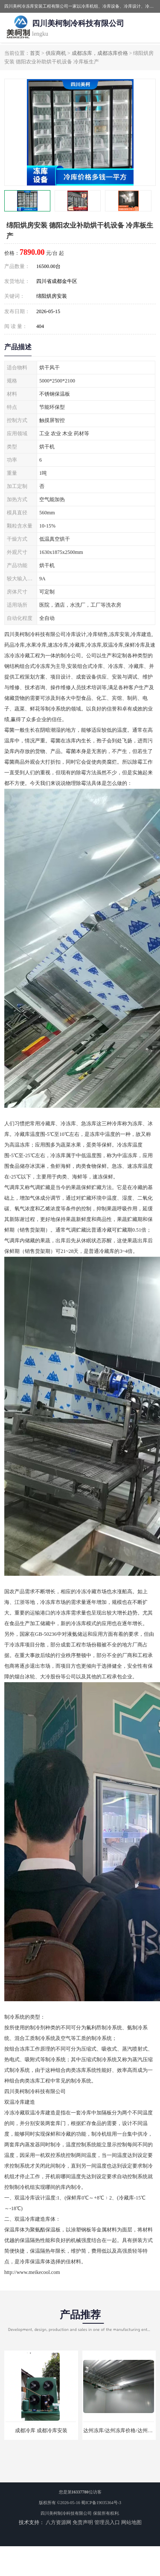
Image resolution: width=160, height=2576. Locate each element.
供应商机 (56, 53)
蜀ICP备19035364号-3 (101, 2502)
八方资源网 (58, 2522)
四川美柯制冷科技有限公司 (66, 2513)
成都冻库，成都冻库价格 (100, 53)
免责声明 (83, 2522)
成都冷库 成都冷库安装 (41, 2430)
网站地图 (131, 2522)
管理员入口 (107, 2522)
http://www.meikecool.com (32, 2272)
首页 (35, 53)
